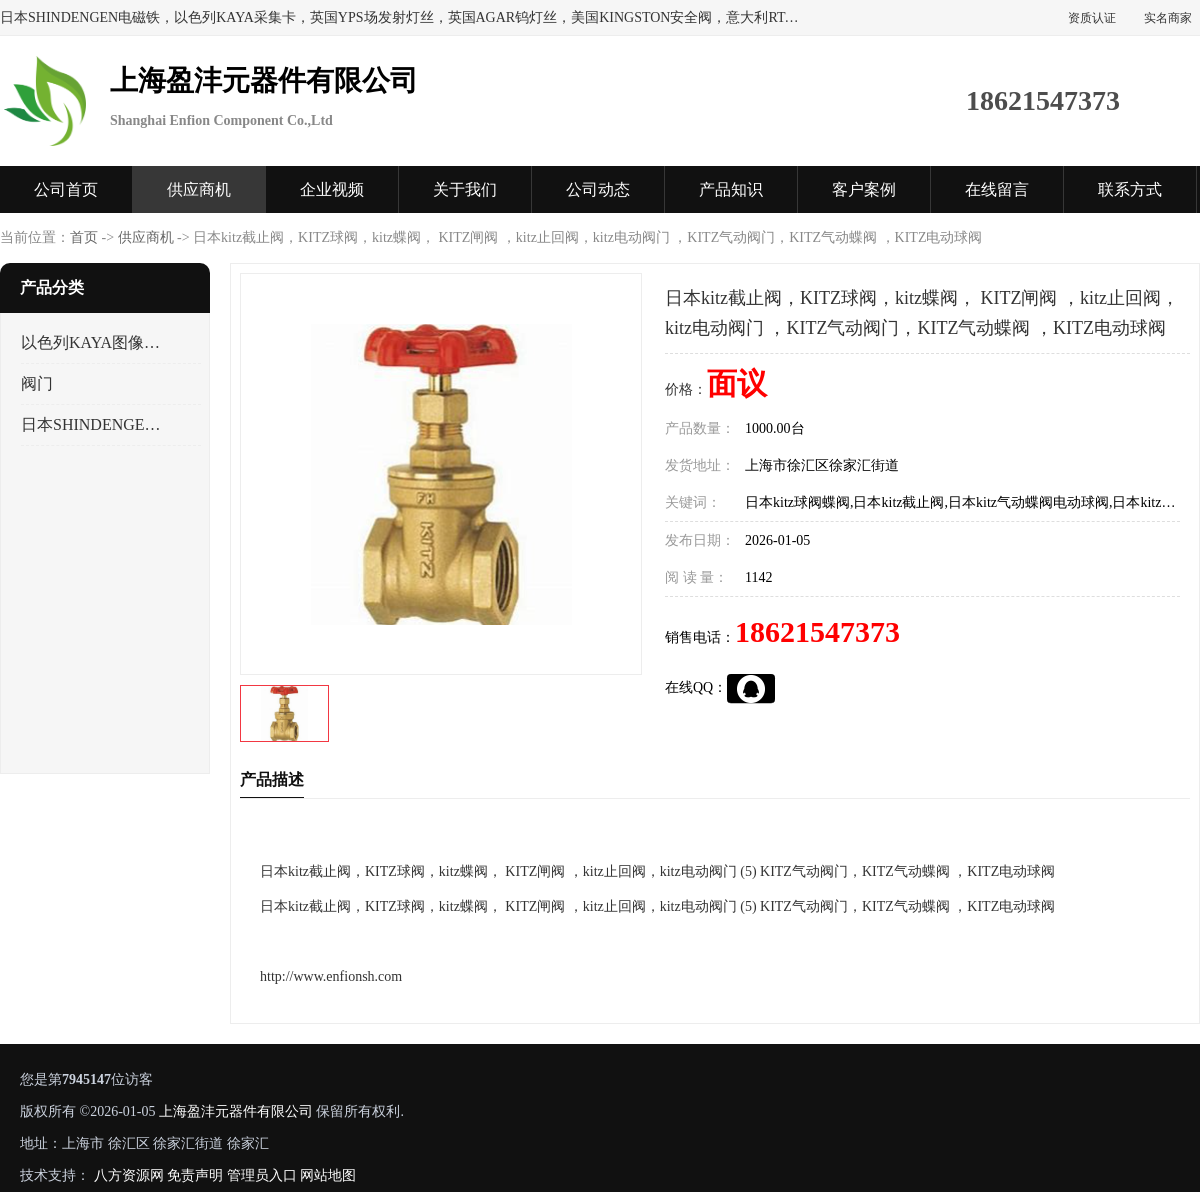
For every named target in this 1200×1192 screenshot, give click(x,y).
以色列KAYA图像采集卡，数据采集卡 (93, 342)
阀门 (37, 383)
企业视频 (332, 189)
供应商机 (199, 189)
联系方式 (1130, 189)
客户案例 (864, 189)
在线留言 (997, 189)
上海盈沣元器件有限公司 (236, 1111)
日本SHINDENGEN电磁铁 (93, 424)
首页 (84, 237)
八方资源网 (129, 1175)
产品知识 (731, 189)
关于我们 (465, 189)
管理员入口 (262, 1175)
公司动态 (598, 189)
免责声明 (195, 1175)
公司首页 (66, 189)
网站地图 (328, 1175)
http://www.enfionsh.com (331, 976)
